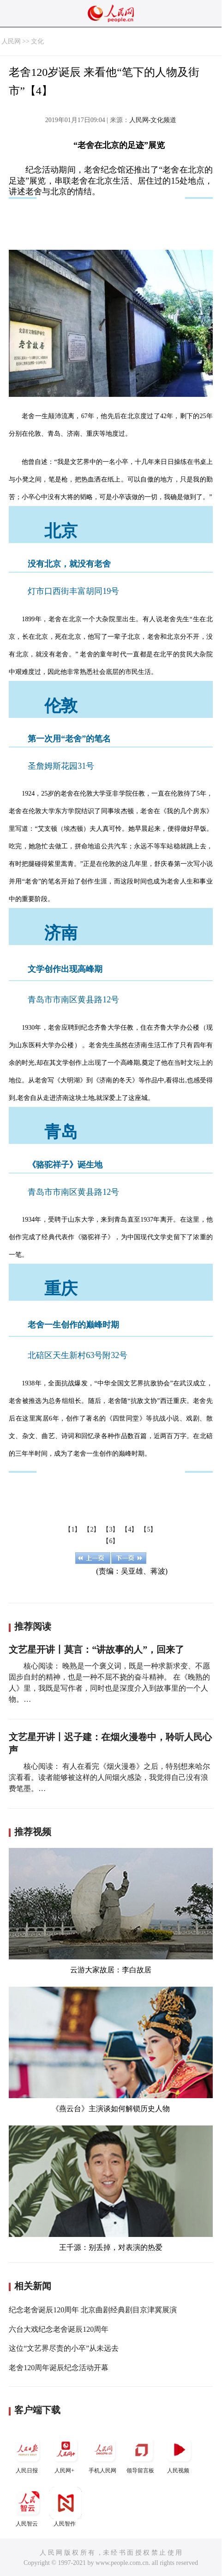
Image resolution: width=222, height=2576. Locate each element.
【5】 (148, 1529)
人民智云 (28, 2507)
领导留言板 (141, 2454)
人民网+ (65, 2454)
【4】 (129, 1529)
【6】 (110, 1541)
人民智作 (65, 2507)
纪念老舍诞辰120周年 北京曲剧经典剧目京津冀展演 (93, 2310)
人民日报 (28, 2454)
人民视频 (179, 2454)
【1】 (73, 1529)
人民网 (11, 41)
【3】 (110, 1529)
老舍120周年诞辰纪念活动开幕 (58, 2368)
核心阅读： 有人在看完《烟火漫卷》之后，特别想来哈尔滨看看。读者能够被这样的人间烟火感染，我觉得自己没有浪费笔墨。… (109, 1777)
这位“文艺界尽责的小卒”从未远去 (64, 2348)
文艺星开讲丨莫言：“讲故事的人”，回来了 (96, 1649)
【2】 (92, 1529)
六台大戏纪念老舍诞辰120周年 (58, 2329)
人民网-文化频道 (153, 120)
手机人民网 (103, 2454)
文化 (37, 41)
